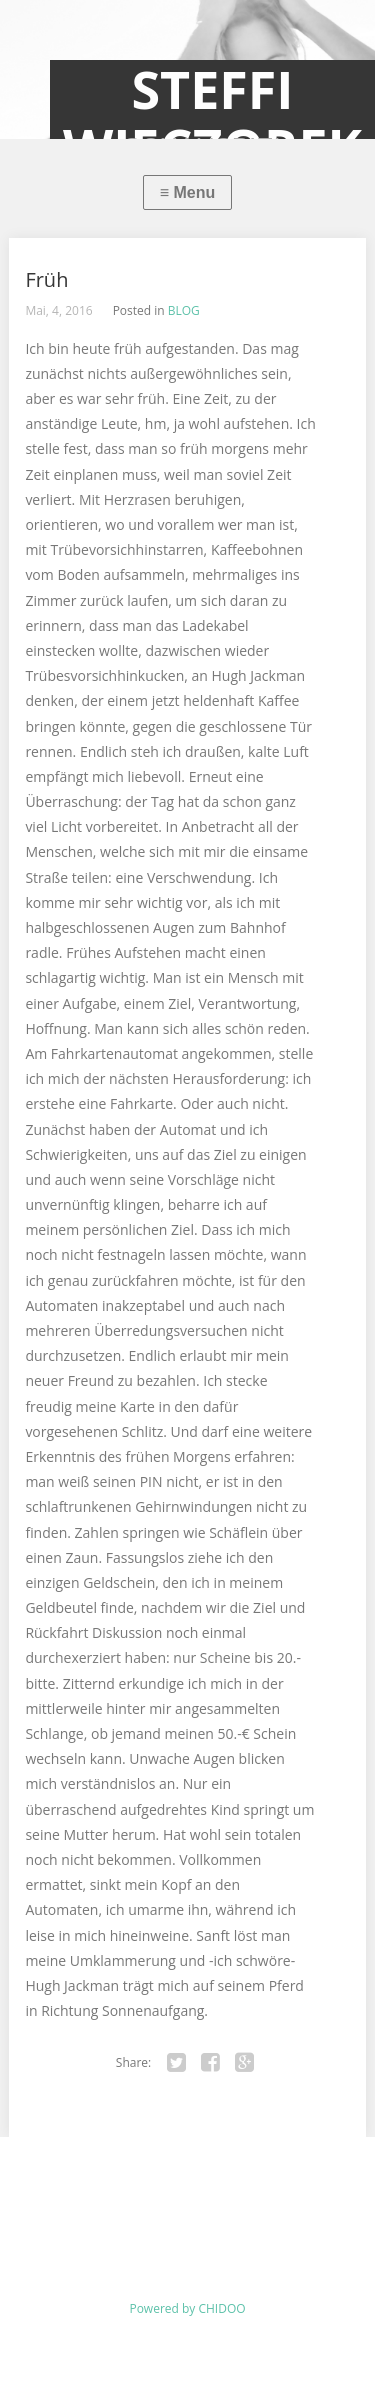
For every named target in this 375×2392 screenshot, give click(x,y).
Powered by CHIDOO (187, 2308)
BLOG (184, 310)
